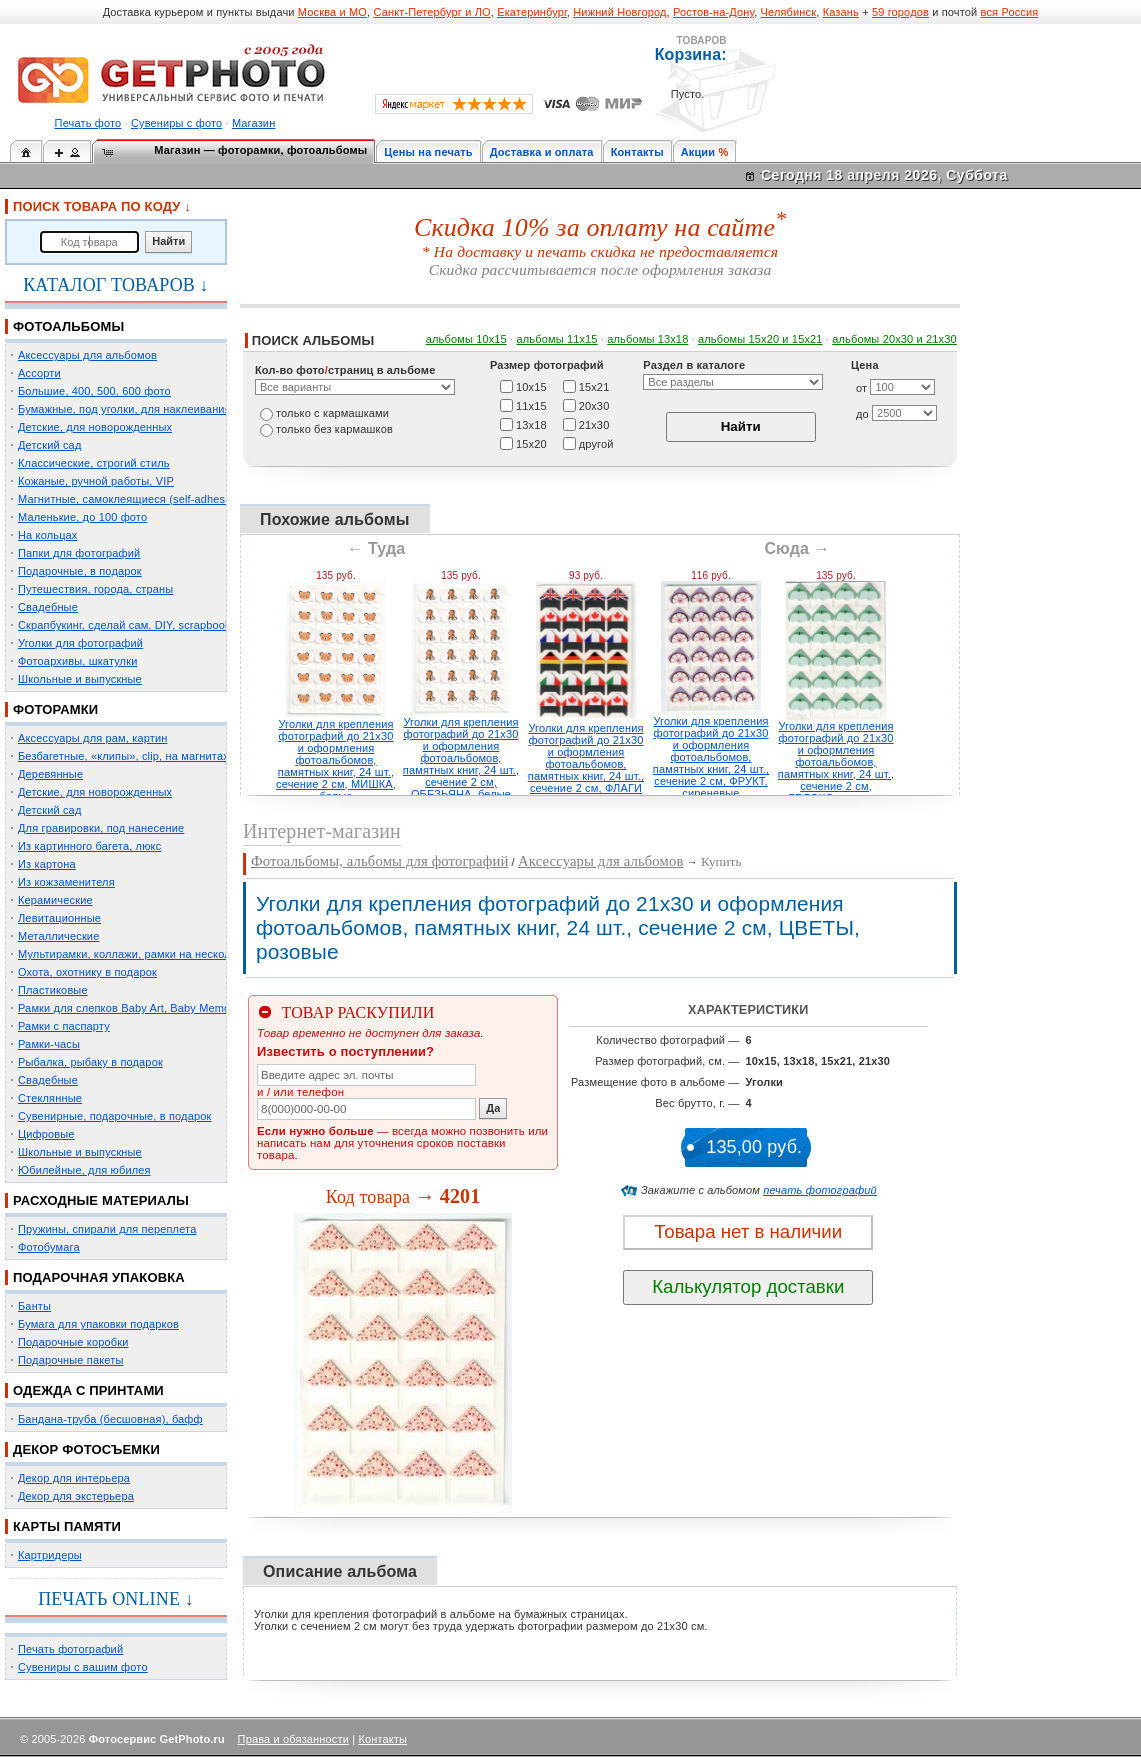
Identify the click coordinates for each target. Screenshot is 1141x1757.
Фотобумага (49, 1247)
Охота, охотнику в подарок (87, 972)
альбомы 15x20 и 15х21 (760, 339)
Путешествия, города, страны (95, 589)
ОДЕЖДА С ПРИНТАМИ (88, 1390)
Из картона (47, 864)
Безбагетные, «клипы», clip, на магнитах (123, 756)
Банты (34, 1306)
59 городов (900, 12)
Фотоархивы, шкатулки (77, 661)
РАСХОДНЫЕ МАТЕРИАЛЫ (101, 1200)
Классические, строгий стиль (94, 463)
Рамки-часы (49, 1044)
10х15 (531, 386)
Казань (841, 12)
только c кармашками (332, 413)
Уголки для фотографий (80, 643)
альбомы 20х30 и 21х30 (894, 339)
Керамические (55, 900)
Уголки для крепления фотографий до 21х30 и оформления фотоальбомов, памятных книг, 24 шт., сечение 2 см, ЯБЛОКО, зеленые (836, 762)
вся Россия (1010, 12)
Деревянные (50, 774)
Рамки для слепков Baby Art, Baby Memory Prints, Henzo (164, 1008)
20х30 (594, 405)
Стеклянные (50, 1098)
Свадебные (48, 607)
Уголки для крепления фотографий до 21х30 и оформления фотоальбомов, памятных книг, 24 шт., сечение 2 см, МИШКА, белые (336, 760)
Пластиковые (53, 990)
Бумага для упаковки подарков (98, 1324)
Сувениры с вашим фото (83, 1667)
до (862, 414)
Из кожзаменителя (66, 882)
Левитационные (59, 918)
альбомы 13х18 (647, 339)
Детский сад (49, 445)
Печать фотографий (70, 1649)
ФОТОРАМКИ (55, 709)
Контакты (637, 152)
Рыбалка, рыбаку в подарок (90, 1062)
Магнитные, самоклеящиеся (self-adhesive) (131, 499)
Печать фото (88, 123)
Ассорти (39, 373)
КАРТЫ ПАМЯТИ (67, 1526)
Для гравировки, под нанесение (101, 828)
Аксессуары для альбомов (87, 355)
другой (596, 443)
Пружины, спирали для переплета (107, 1229)
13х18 (531, 424)
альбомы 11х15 (557, 339)
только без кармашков (334, 429)
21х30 (594, 424)
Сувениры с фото (176, 123)
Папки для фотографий (79, 553)
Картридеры (50, 1555)
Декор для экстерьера (76, 1496)
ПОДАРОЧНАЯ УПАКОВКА (99, 1277)
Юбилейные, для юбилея (84, 1170)
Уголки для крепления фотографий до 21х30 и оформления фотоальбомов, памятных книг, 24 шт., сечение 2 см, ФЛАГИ (586, 758)
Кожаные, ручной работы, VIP (96, 481)
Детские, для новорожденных (95, 427)
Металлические (58, 936)
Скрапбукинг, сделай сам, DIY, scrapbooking (132, 625)
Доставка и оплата (542, 152)
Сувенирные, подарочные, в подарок (114, 1116)
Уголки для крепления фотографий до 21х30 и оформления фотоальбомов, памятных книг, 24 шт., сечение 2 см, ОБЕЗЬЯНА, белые (461, 758)
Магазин (253, 123)
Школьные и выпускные (80, 679)
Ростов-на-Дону (713, 12)
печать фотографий (820, 1190)
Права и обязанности (293, 1739)
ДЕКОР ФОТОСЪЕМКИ (86, 1449)
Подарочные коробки (73, 1342)
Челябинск (789, 12)
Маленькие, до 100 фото (82, 517)
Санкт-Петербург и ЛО (431, 12)
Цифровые (46, 1134)
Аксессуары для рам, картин (92, 738)
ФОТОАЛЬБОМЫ (68, 326)
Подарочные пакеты (70, 1360)
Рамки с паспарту (64, 1026)
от (861, 388)
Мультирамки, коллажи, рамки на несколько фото (148, 954)
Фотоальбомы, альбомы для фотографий (379, 861)
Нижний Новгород (619, 12)
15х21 (594, 386)
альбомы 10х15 (466, 339)
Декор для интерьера (74, 1478)
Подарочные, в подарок (80, 571)
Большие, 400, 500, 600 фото (94, 391)
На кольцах (48, 535)
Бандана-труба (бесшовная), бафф (110, 1419)
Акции (698, 152)
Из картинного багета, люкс (89, 846)
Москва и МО (332, 12)
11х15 (531, 405)
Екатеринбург (532, 12)
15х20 (531, 443)
